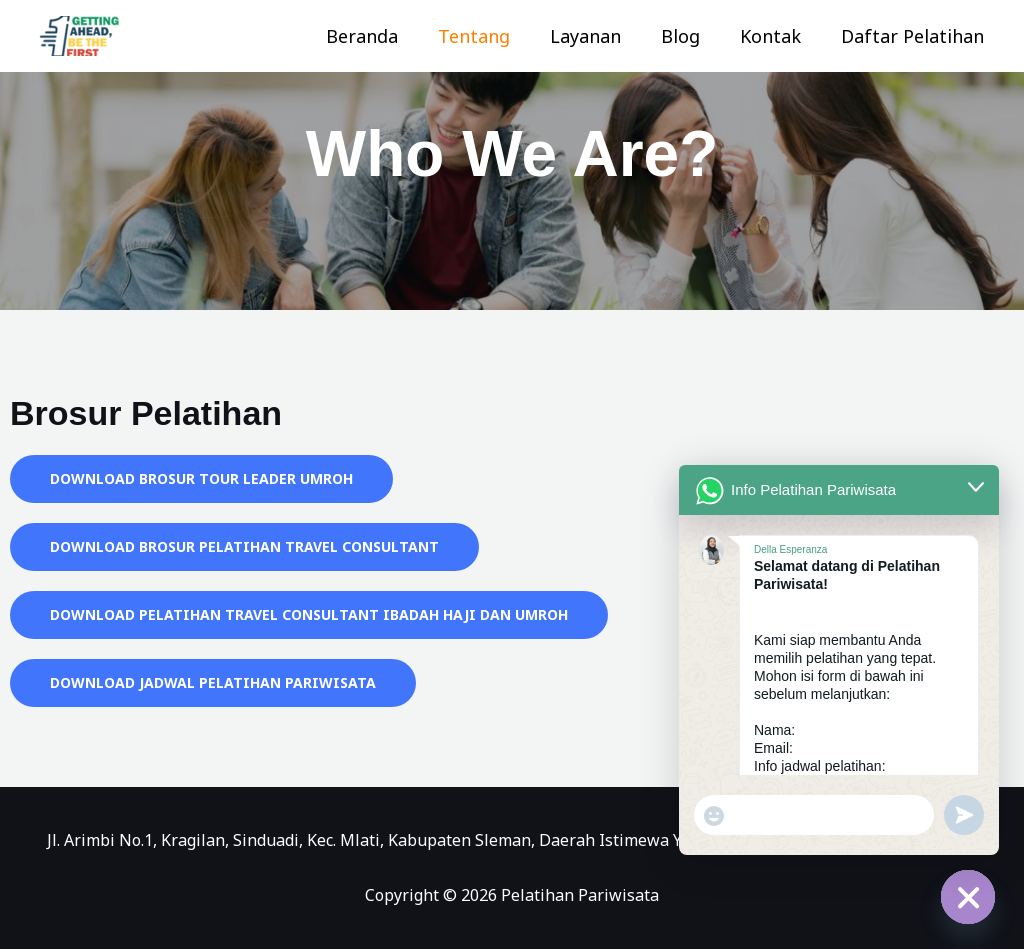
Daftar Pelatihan (914, 36)
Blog (690, 36)
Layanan (599, 36)
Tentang (492, 36)
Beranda (384, 36)
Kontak (776, 36)
